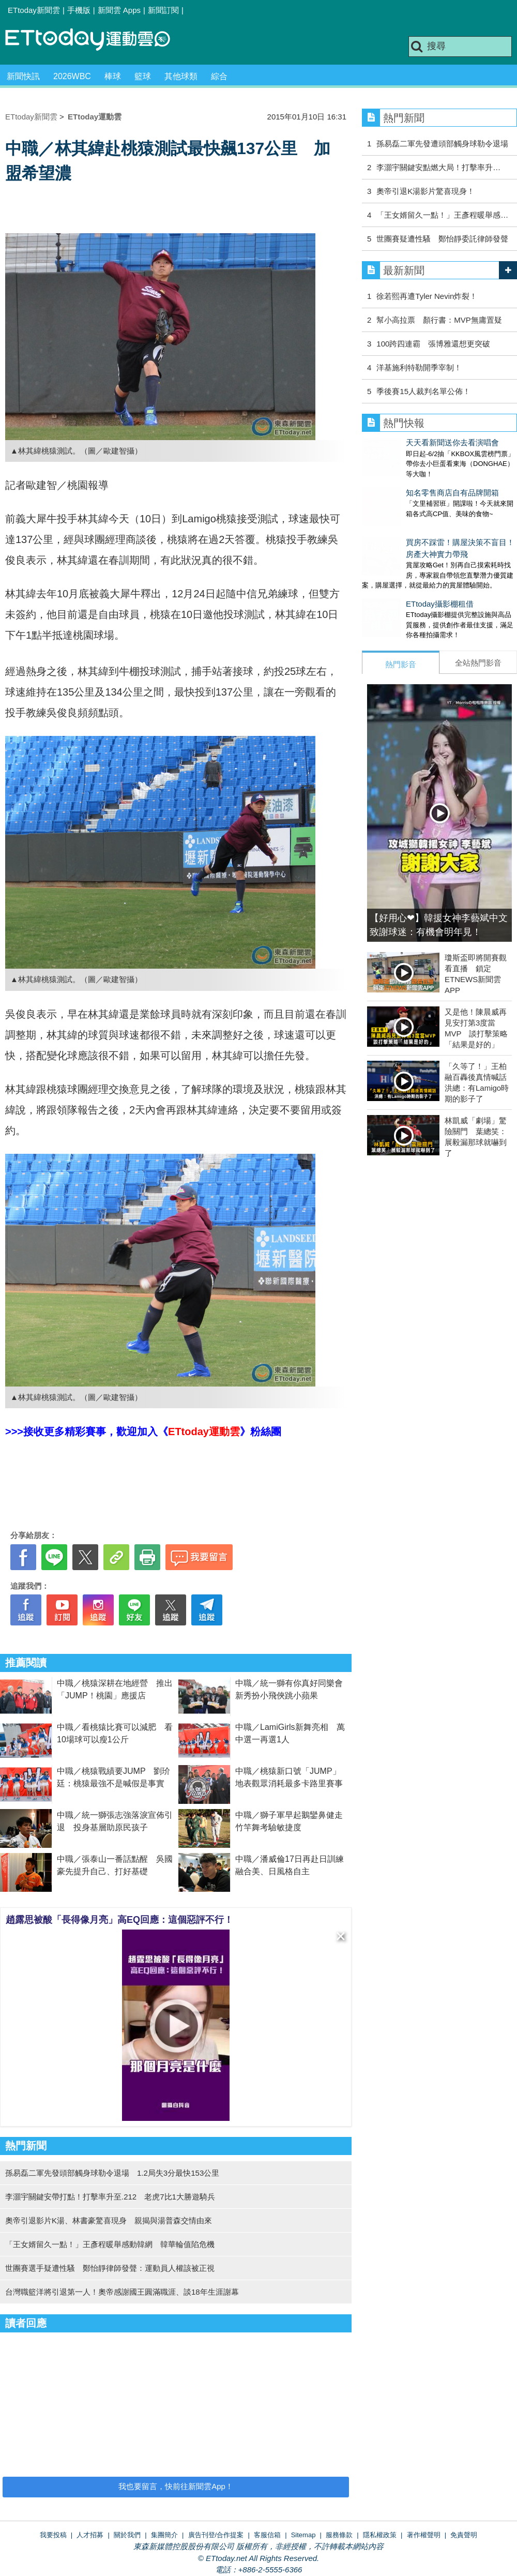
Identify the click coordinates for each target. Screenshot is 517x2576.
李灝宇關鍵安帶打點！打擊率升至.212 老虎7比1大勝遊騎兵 (110, 2196)
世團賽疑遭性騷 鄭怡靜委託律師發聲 (442, 238)
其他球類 (180, 76)
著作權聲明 (423, 2535)
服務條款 (339, 2535)
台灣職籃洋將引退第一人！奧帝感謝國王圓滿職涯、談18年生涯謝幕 (122, 2291)
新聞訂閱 (163, 10)
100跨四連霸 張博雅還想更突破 (433, 343)
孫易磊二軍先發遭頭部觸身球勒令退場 (442, 143)
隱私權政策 (380, 2535)
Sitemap (303, 2535)
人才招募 (90, 2535)
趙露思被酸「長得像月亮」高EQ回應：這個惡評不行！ (119, 1920)
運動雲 (95, 40)
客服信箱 (267, 2535)
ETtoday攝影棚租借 (396, 583)
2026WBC (72, 76)
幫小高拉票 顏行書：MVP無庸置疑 (443, 319)
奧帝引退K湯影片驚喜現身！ (425, 191)
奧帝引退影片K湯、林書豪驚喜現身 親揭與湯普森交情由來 (108, 2220)
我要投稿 (53, 2535)
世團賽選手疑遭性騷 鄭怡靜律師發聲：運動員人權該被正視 (110, 2268)
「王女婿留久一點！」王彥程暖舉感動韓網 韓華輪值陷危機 (110, 2244)
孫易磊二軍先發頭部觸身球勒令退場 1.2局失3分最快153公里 (112, 2172)
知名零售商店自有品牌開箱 (408, 482)
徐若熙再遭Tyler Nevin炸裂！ (426, 296)
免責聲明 (463, 2535)
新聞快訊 (23, 76)
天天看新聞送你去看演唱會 (408, 442)
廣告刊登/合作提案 (216, 2535)
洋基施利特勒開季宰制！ (419, 367)
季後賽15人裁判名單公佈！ (423, 391)
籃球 (142, 76)
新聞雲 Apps (119, 10)
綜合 (219, 76)
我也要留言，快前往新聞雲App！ (175, 2486)
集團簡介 (164, 2535)
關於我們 (127, 2535)
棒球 (112, 76)
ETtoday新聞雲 (34, 10)
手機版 (78, 10)
